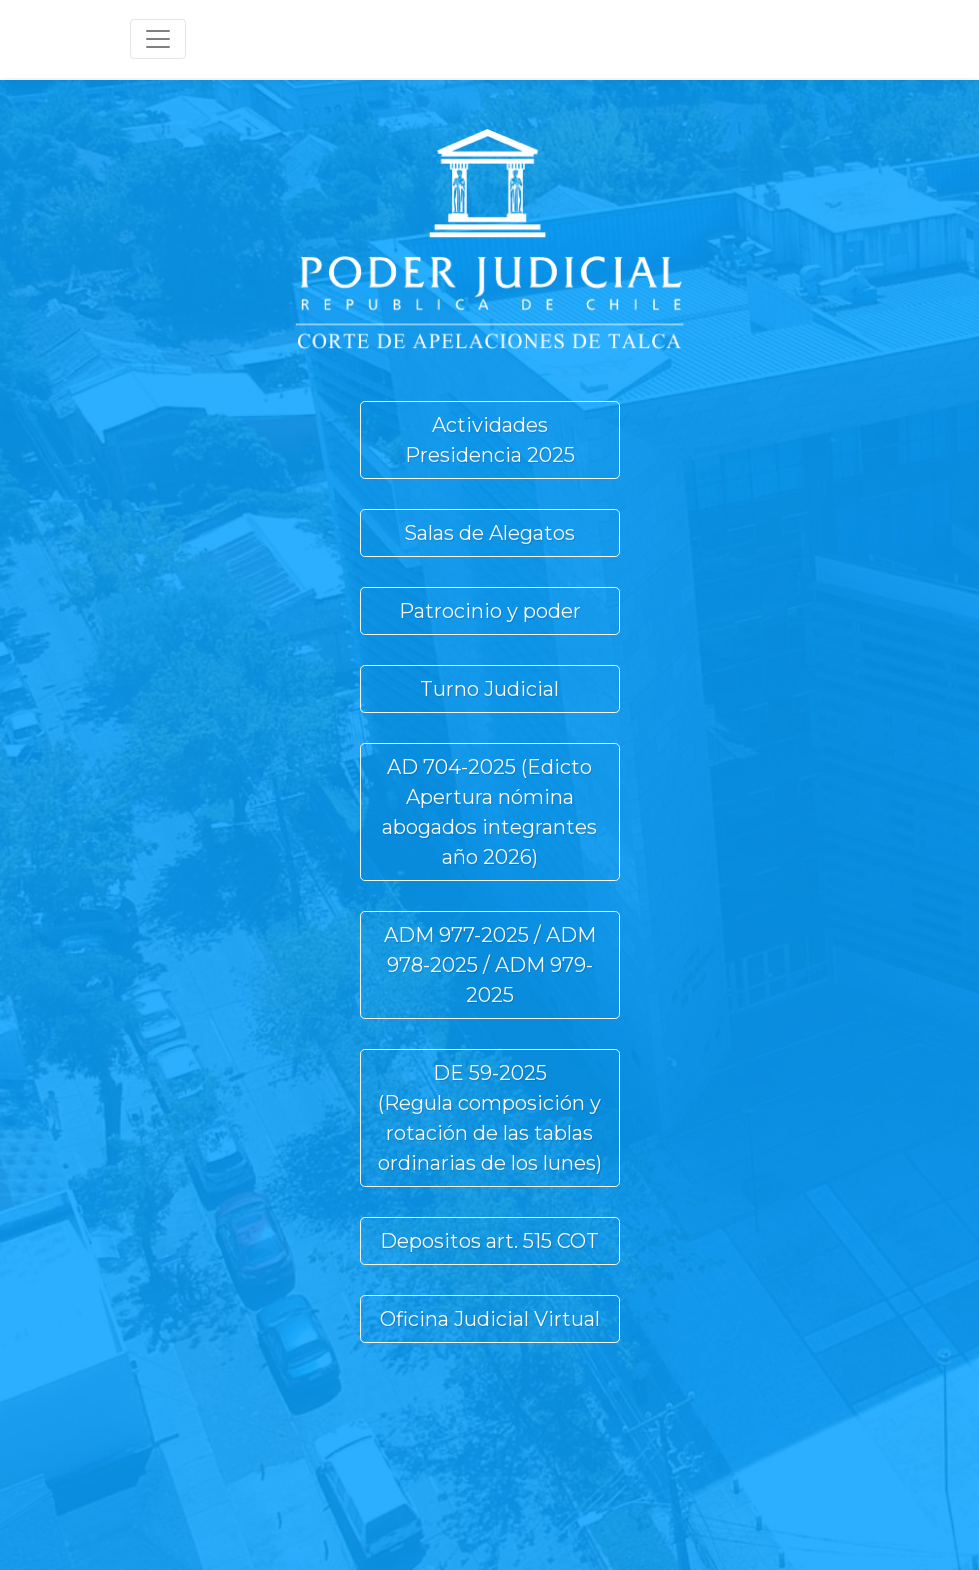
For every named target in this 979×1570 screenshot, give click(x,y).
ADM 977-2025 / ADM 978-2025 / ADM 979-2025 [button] (490, 965)
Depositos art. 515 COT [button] (489, 1241)
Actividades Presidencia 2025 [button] (490, 440)
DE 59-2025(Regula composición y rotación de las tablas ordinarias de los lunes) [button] (490, 1118)
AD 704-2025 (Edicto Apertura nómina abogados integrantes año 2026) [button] (489, 812)
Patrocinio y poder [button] (490, 611)
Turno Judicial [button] (489, 689)
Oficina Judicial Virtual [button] (490, 1319)
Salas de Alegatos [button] (489, 533)
